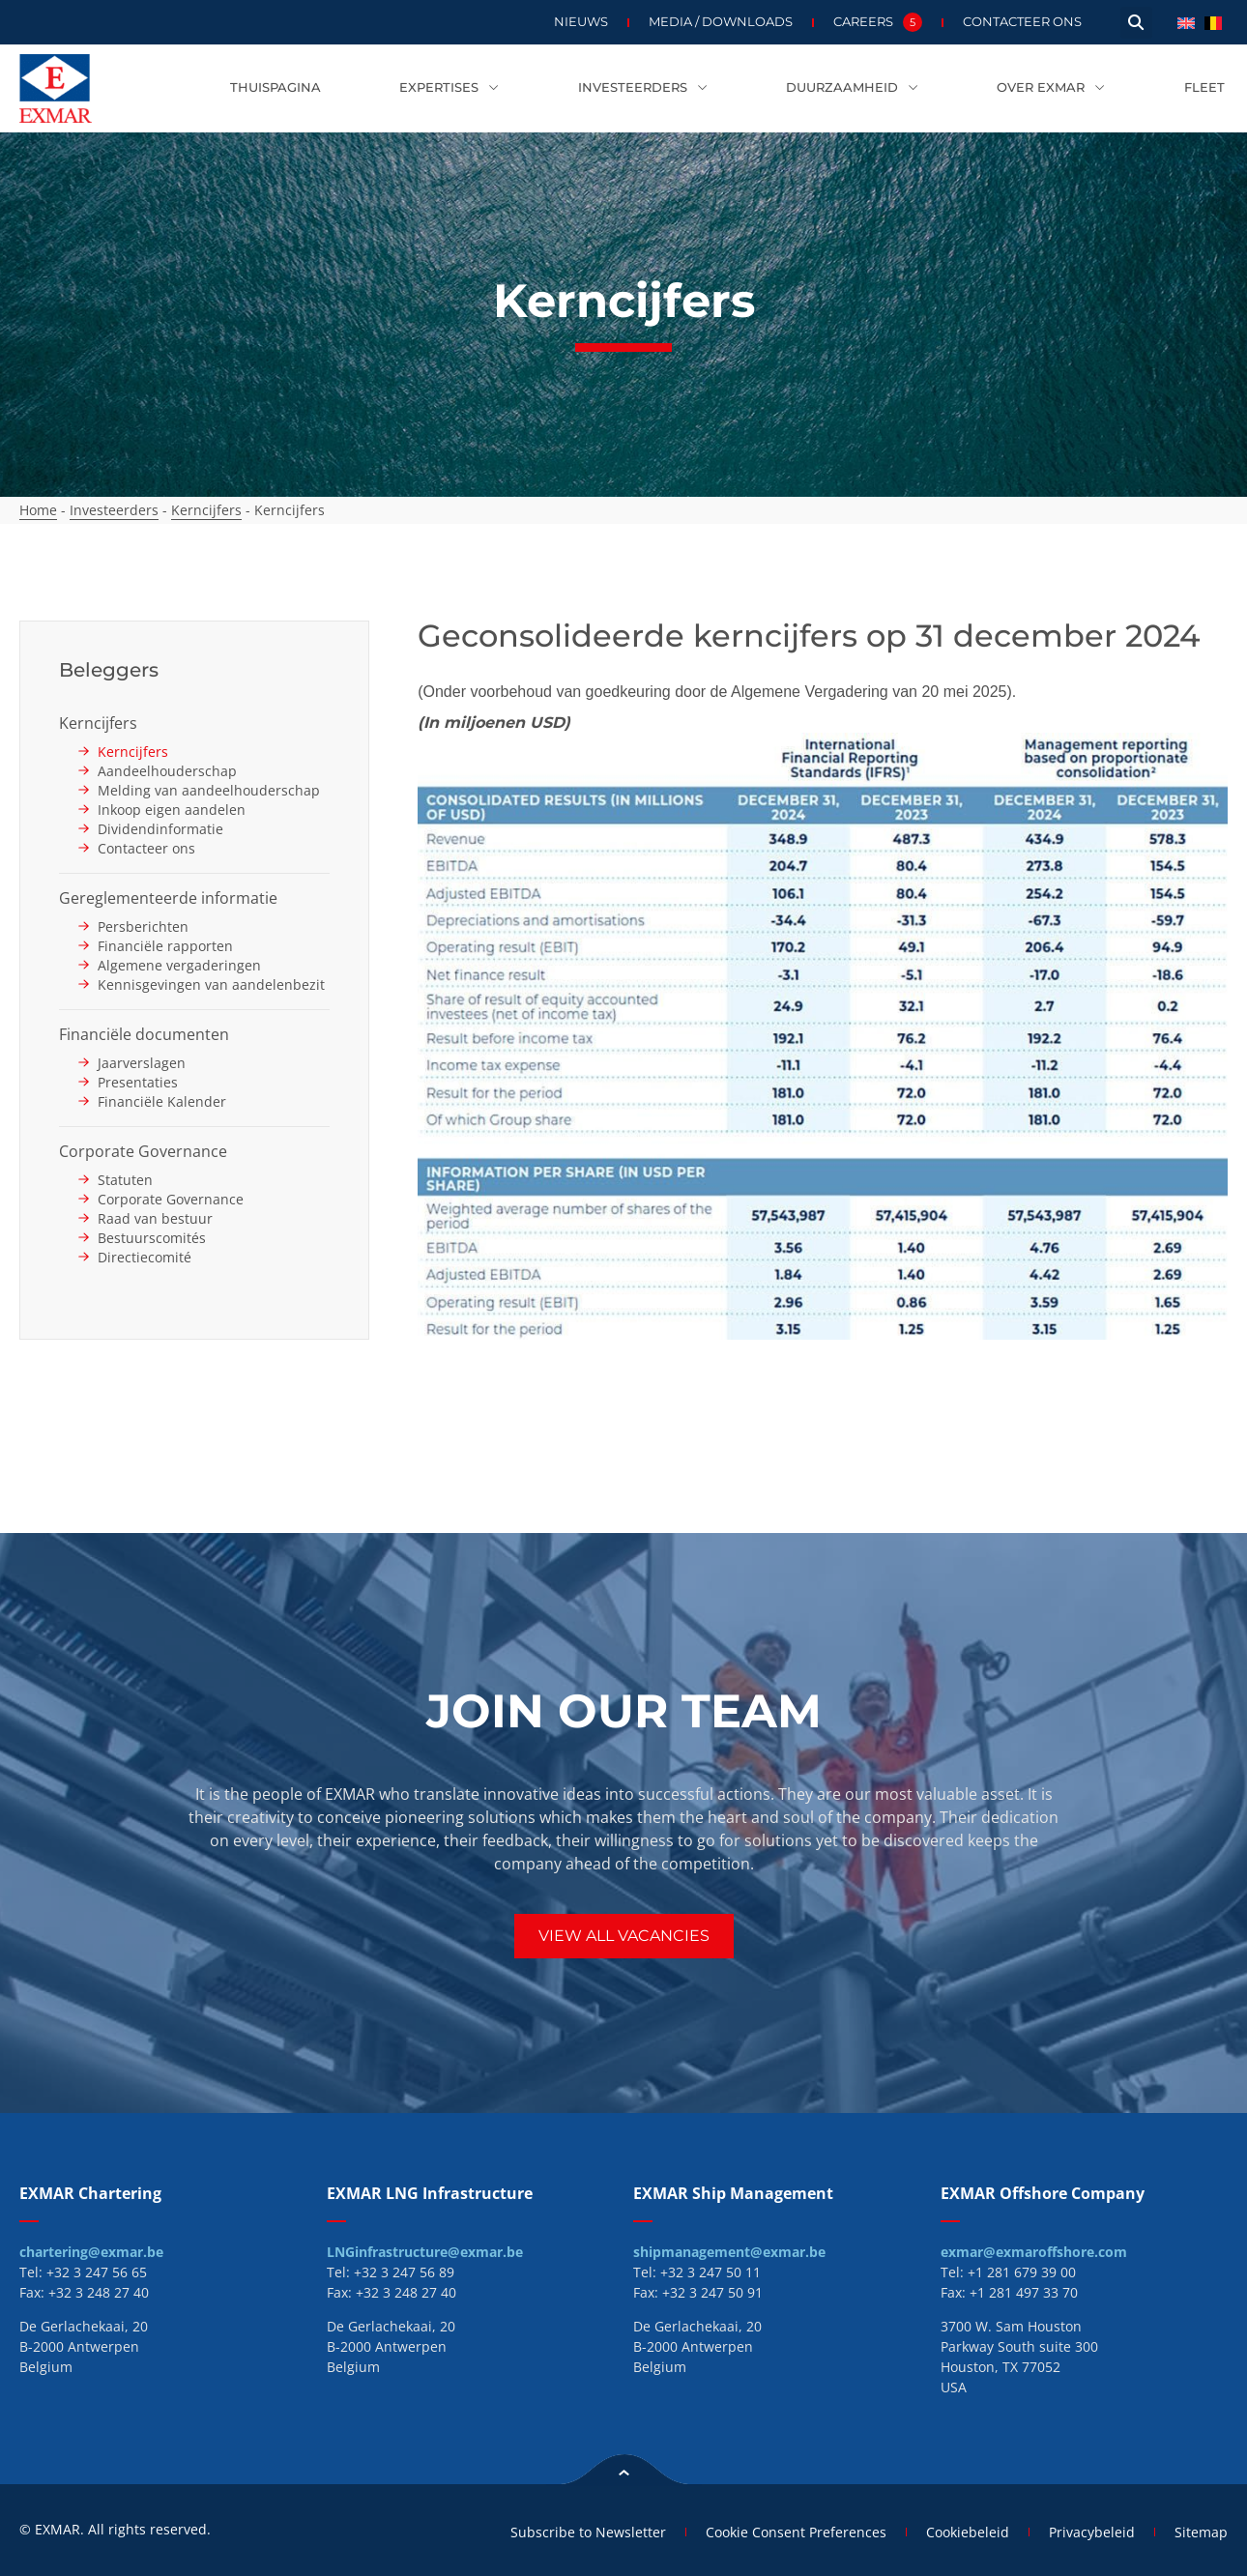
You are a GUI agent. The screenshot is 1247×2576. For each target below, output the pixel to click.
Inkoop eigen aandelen (172, 809)
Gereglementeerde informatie (168, 898)
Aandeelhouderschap (167, 771)
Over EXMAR (1051, 88)
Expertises (449, 88)
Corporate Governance (143, 1151)
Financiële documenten (144, 1034)
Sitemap (1201, 2532)
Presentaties (138, 1082)
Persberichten (143, 926)
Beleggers (109, 669)
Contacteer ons (1022, 21)
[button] (1136, 23)
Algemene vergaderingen (179, 965)
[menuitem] (1186, 22)
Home (38, 510)
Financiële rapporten (165, 946)
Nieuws (581, 21)
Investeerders (643, 88)
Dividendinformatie (160, 829)
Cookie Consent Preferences (796, 2532)
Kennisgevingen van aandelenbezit (211, 984)
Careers (877, 22)
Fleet (1204, 87)
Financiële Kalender (162, 1101)
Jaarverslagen (142, 1063)
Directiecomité (144, 1257)
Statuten (125, 1180)
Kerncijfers (206, 510)
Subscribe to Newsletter (588, 2532)
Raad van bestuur (155, 1218)
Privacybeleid (1092, 2532)
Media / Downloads (721, 21)
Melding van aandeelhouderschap (209, 790)
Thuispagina (275, 87)
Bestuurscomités (152, 1238)
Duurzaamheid (852, 88)
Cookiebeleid (967, 2532)
